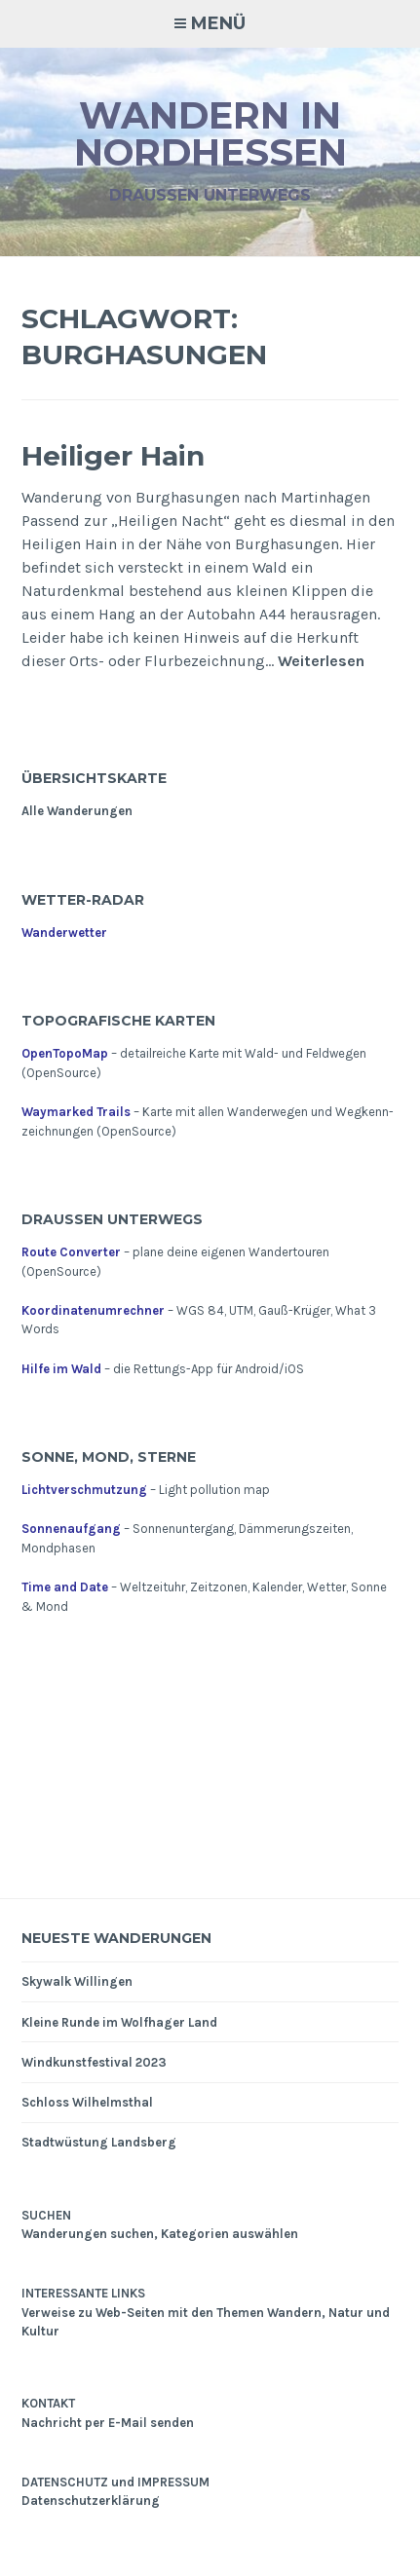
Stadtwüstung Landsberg (98, 2142)
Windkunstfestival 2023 (94, 2062)
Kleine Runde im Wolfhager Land (119, 2022)
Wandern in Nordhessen (210, 134)
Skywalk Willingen (77, 1981)
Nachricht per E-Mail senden (107, 2422)
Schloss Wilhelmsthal (87, 2102)
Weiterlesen (321, 662)
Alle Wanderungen (77, 810)
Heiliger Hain (113, 455)
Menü (218, 23)
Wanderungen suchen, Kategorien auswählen (159, 2233)
